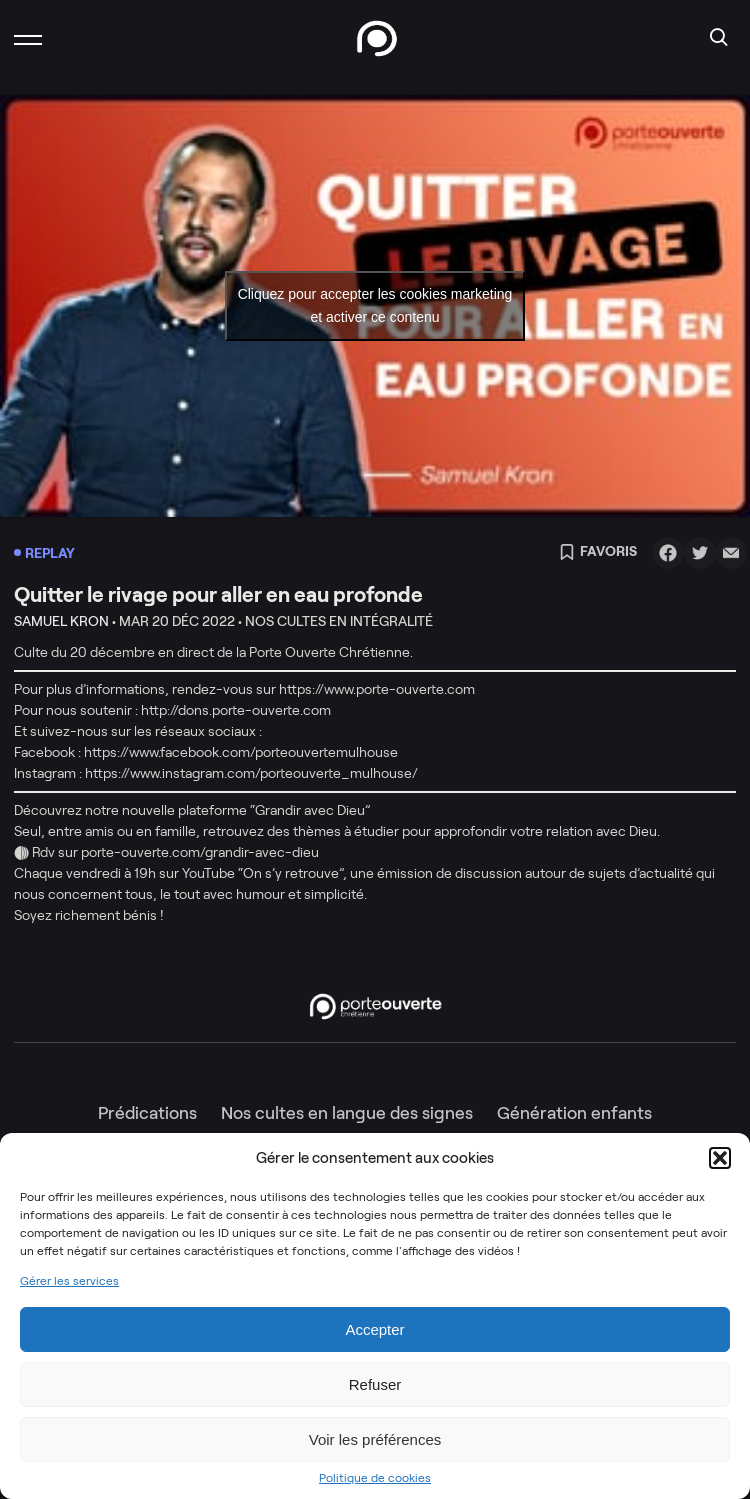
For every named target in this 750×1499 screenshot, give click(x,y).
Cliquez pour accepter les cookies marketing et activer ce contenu (375, 305)
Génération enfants (574, 1113)
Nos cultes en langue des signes (347, 1113)
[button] (720, 1158)
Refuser (375, 1384)
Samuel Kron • (65, 621)
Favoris (598, 553)
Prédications (147, 1113)
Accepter (374, 1329)
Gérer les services (69, 1281)
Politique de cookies (375, 1478)
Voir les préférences (375, 1439)
